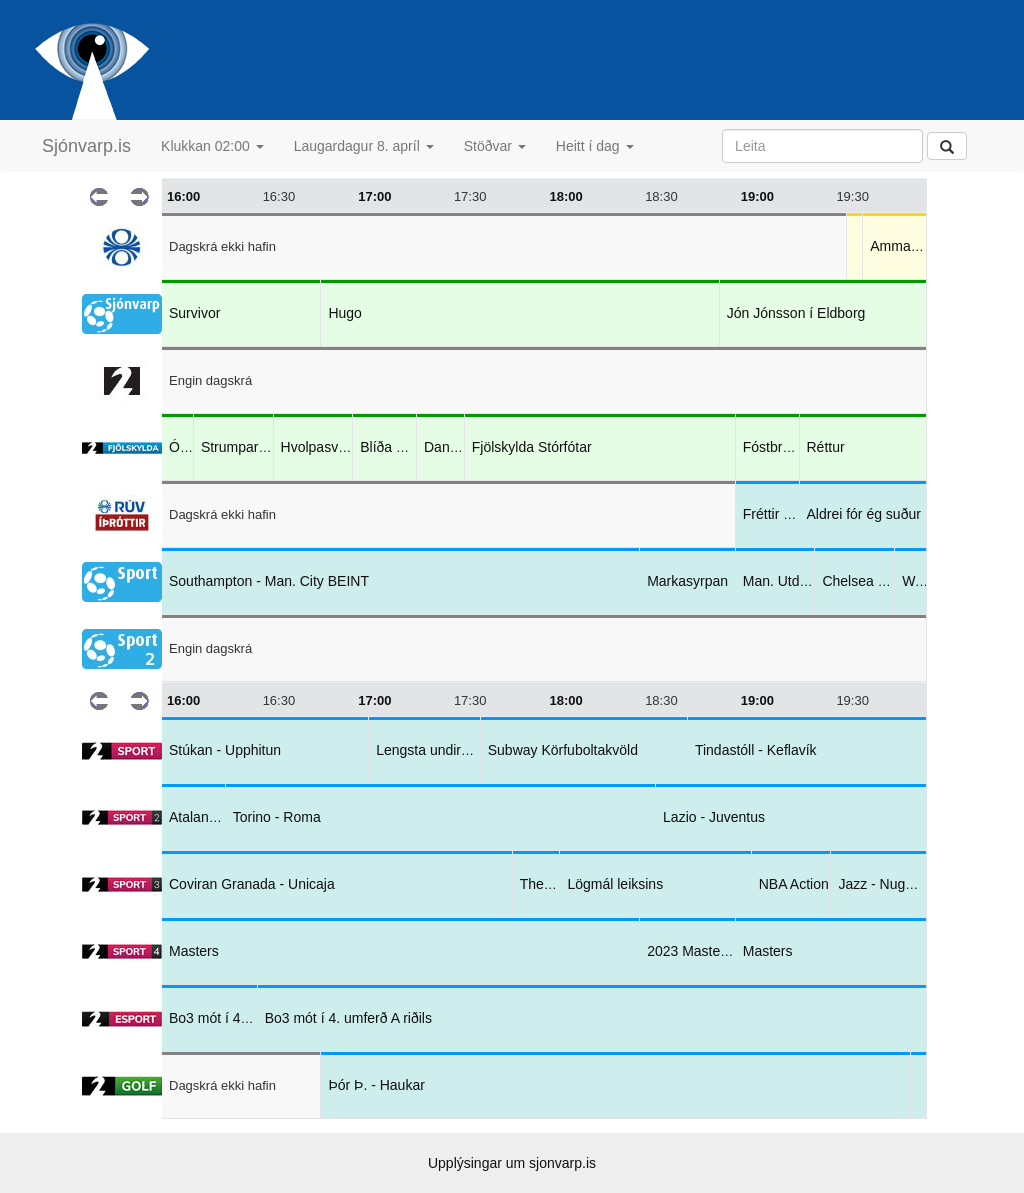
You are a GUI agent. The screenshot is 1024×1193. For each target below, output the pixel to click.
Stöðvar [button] (495, 146)
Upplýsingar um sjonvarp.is (512, 1163)
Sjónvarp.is (86, 146)
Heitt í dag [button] (595, 146)
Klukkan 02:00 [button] (212, 146)
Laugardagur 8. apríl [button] (364, 146)
